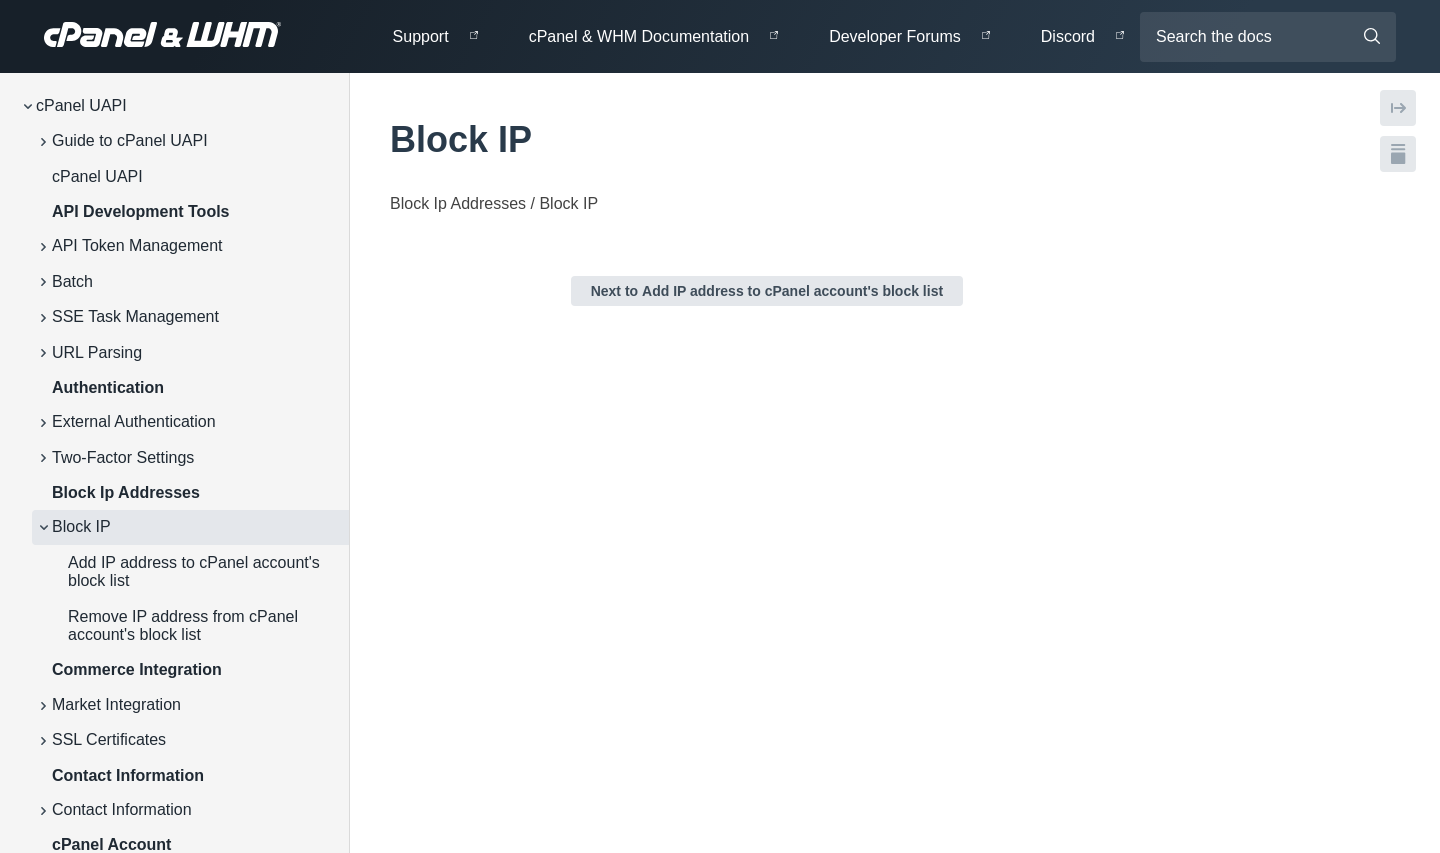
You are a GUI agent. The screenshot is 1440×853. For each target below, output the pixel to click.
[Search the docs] (1268, 37)
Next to (767, 291)
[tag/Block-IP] (379, 140)
